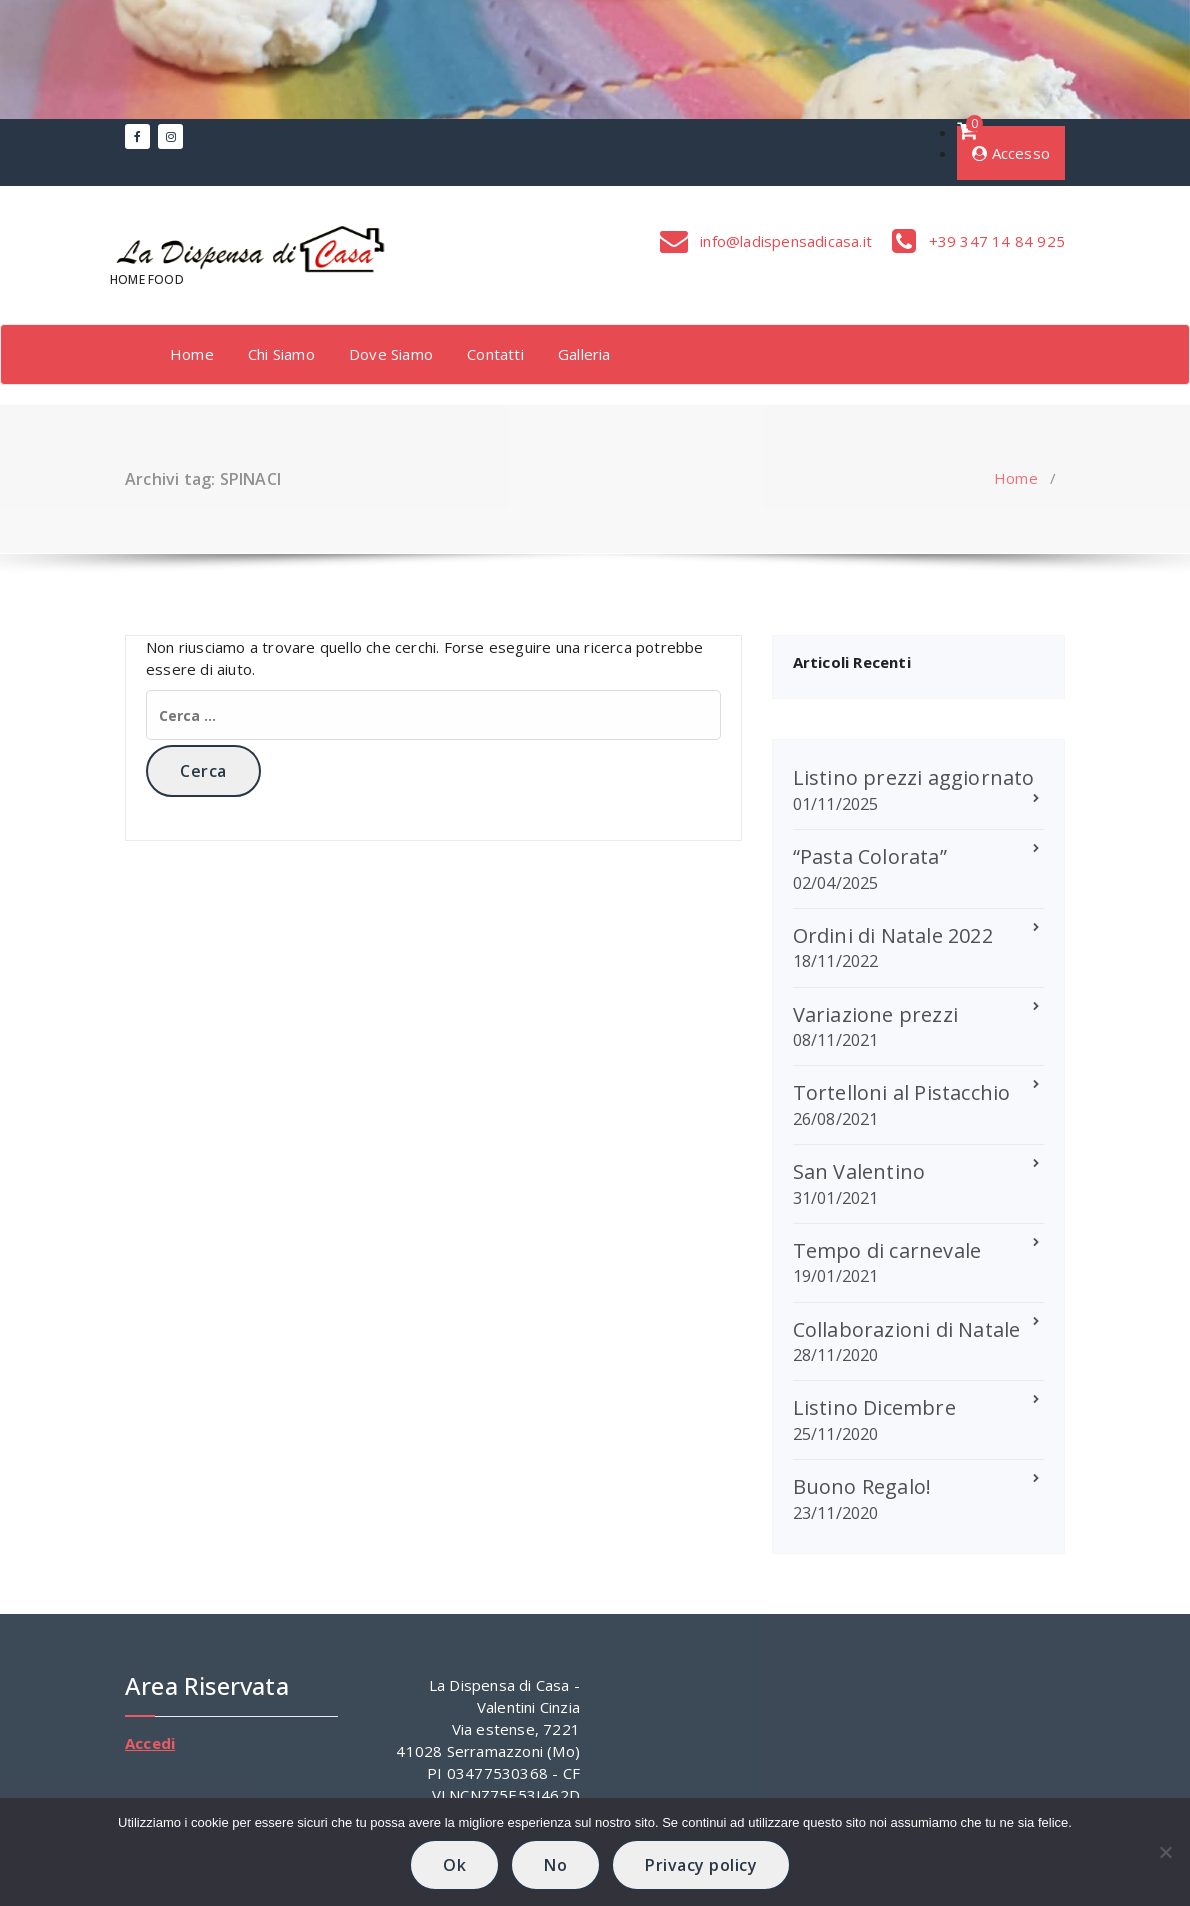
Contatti (495, 354)
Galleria (584, 354)
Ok (454, 1865)
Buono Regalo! (862, 1486)
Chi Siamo (281, 354)
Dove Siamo (391, 354)
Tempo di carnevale (887, 1250)
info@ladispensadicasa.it (784, 241)
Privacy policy (701, 1865)
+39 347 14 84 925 (994, 241)
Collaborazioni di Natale (907, 1329)
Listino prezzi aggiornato (914, 777)
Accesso (1011, 153)
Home (192, 354)
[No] (1165, 1852)
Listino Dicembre (874, 1407)
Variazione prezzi (875, 1014)
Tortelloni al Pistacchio (902, 1092)
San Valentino (859, 1171)
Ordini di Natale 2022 (893, 935)
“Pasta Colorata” (870, 856)
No (555, 1865)
